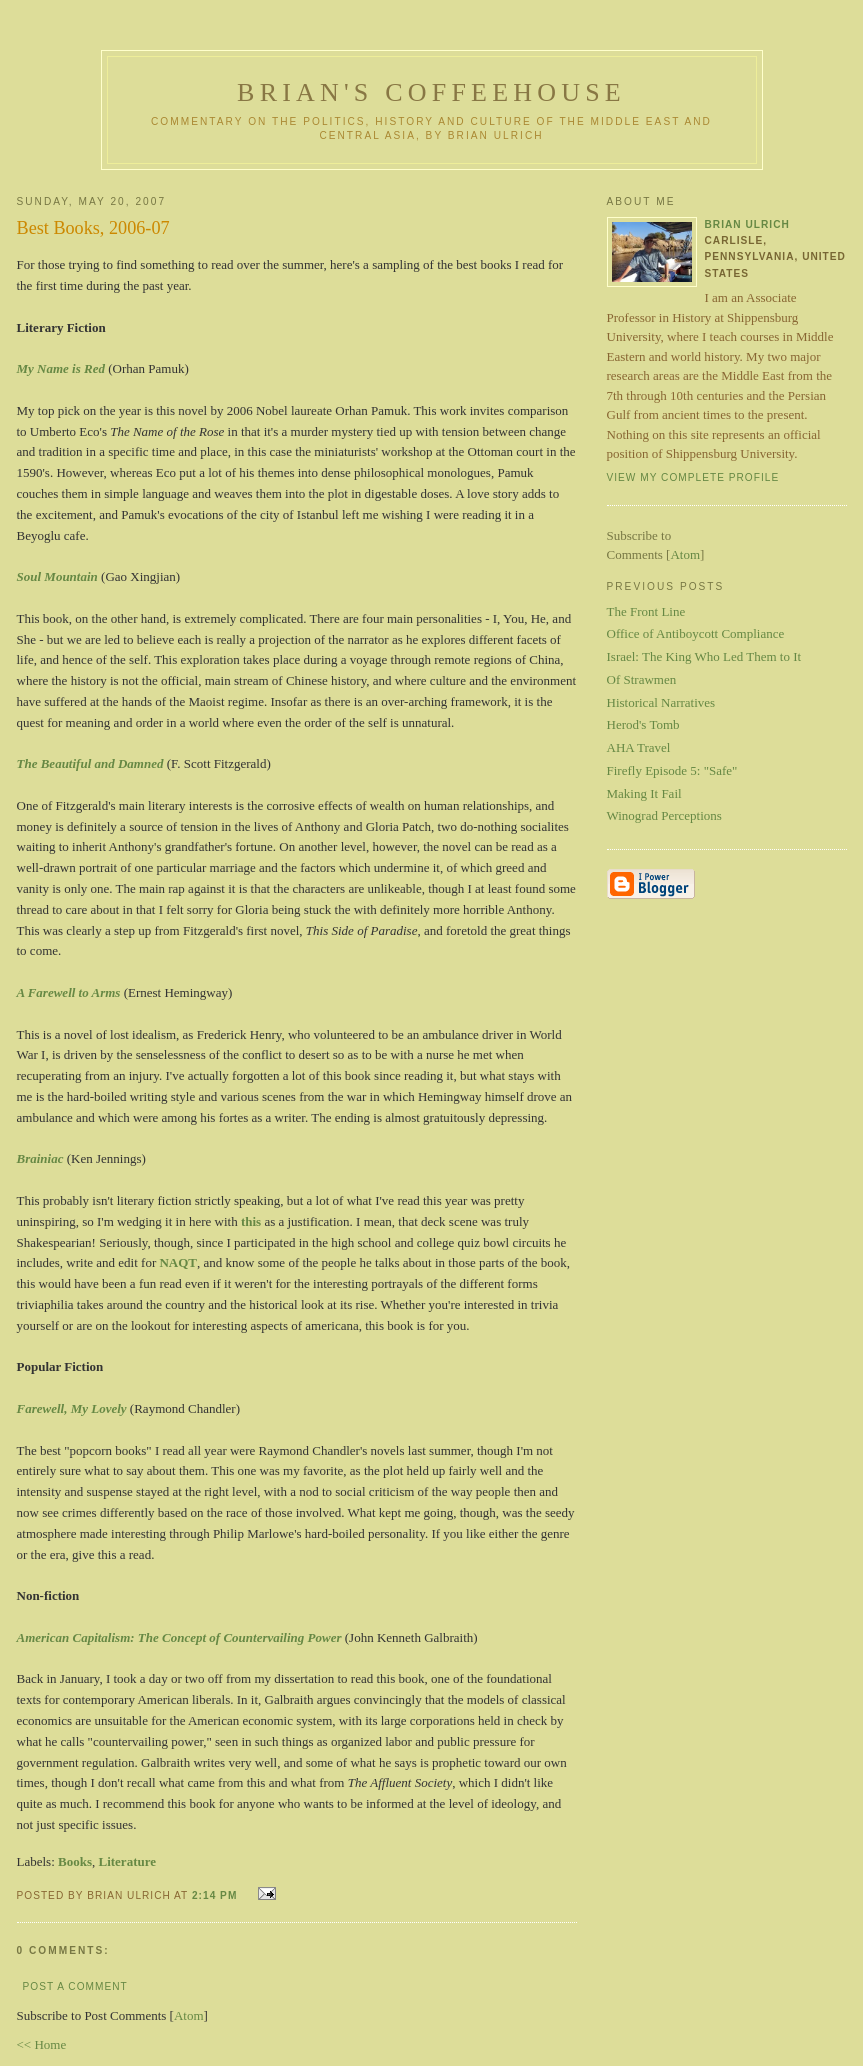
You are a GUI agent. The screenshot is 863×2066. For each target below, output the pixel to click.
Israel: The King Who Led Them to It (704, 656)
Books (75, 1861)
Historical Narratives (661, 702)
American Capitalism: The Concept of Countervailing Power (179, 1637)
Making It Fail (644, 793)
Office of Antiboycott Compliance (696, 633)
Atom (189, 2015)
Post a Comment (75, 1986)
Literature (127, 1861)
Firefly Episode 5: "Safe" (672, 770)
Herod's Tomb (643, 724)
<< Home (42, 2044)
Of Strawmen (642, 679)
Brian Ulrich (747, 224)
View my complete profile (693, 477)
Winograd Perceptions (664, 815)
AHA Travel (639, 747)
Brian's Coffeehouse (431, 92)
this (251, 1221)
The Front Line (646, 611)
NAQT (178, 1262)
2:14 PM (216, 1895)
